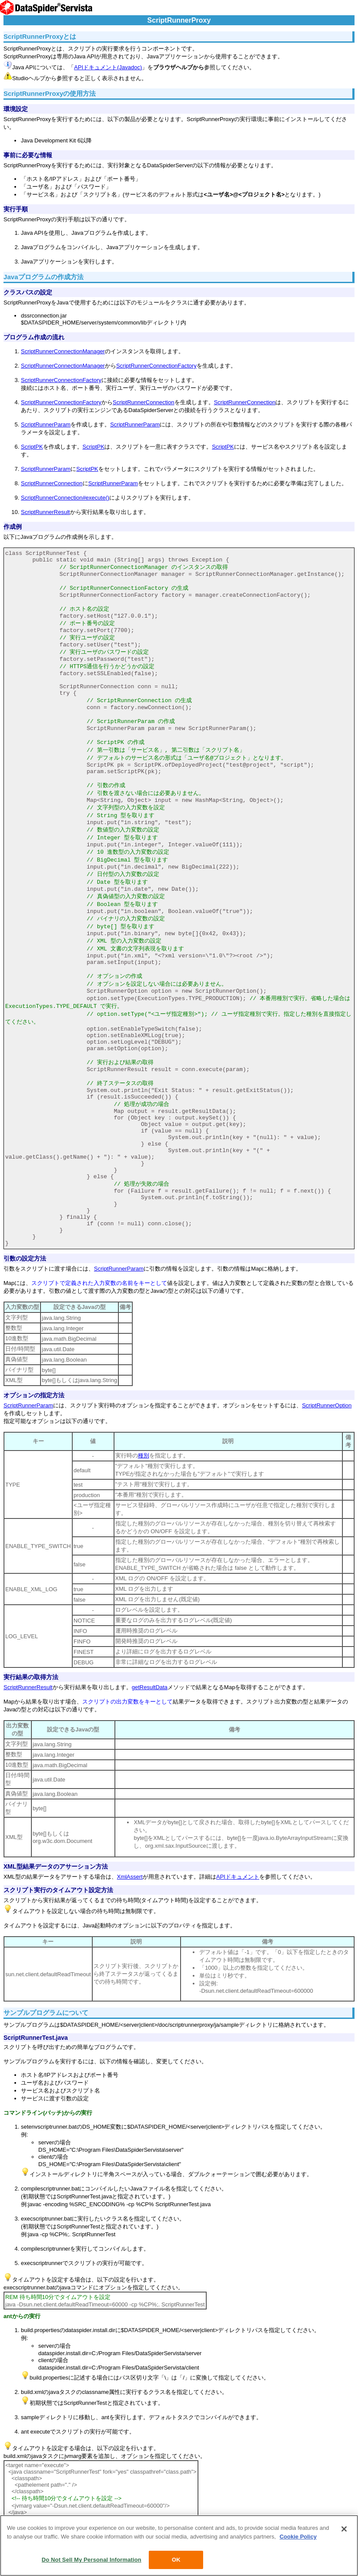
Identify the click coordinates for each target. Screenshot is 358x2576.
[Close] (344, 2529)
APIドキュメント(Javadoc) (108, 67)
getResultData (149, 1687)
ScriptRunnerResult (45, 512)
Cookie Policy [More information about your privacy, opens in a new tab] (298, 2536)
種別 (143, 1455)
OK (176, 2559)
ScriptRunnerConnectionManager (63, 351)
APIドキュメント (237, 1876)
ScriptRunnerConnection (143, 402)
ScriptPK (32, 446)
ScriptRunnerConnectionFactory (156, 365)
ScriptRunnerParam (45, 424)
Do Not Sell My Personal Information (91, 2559)
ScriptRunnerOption (326, 1405)
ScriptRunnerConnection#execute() (65, 497)
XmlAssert (130, 1876)
